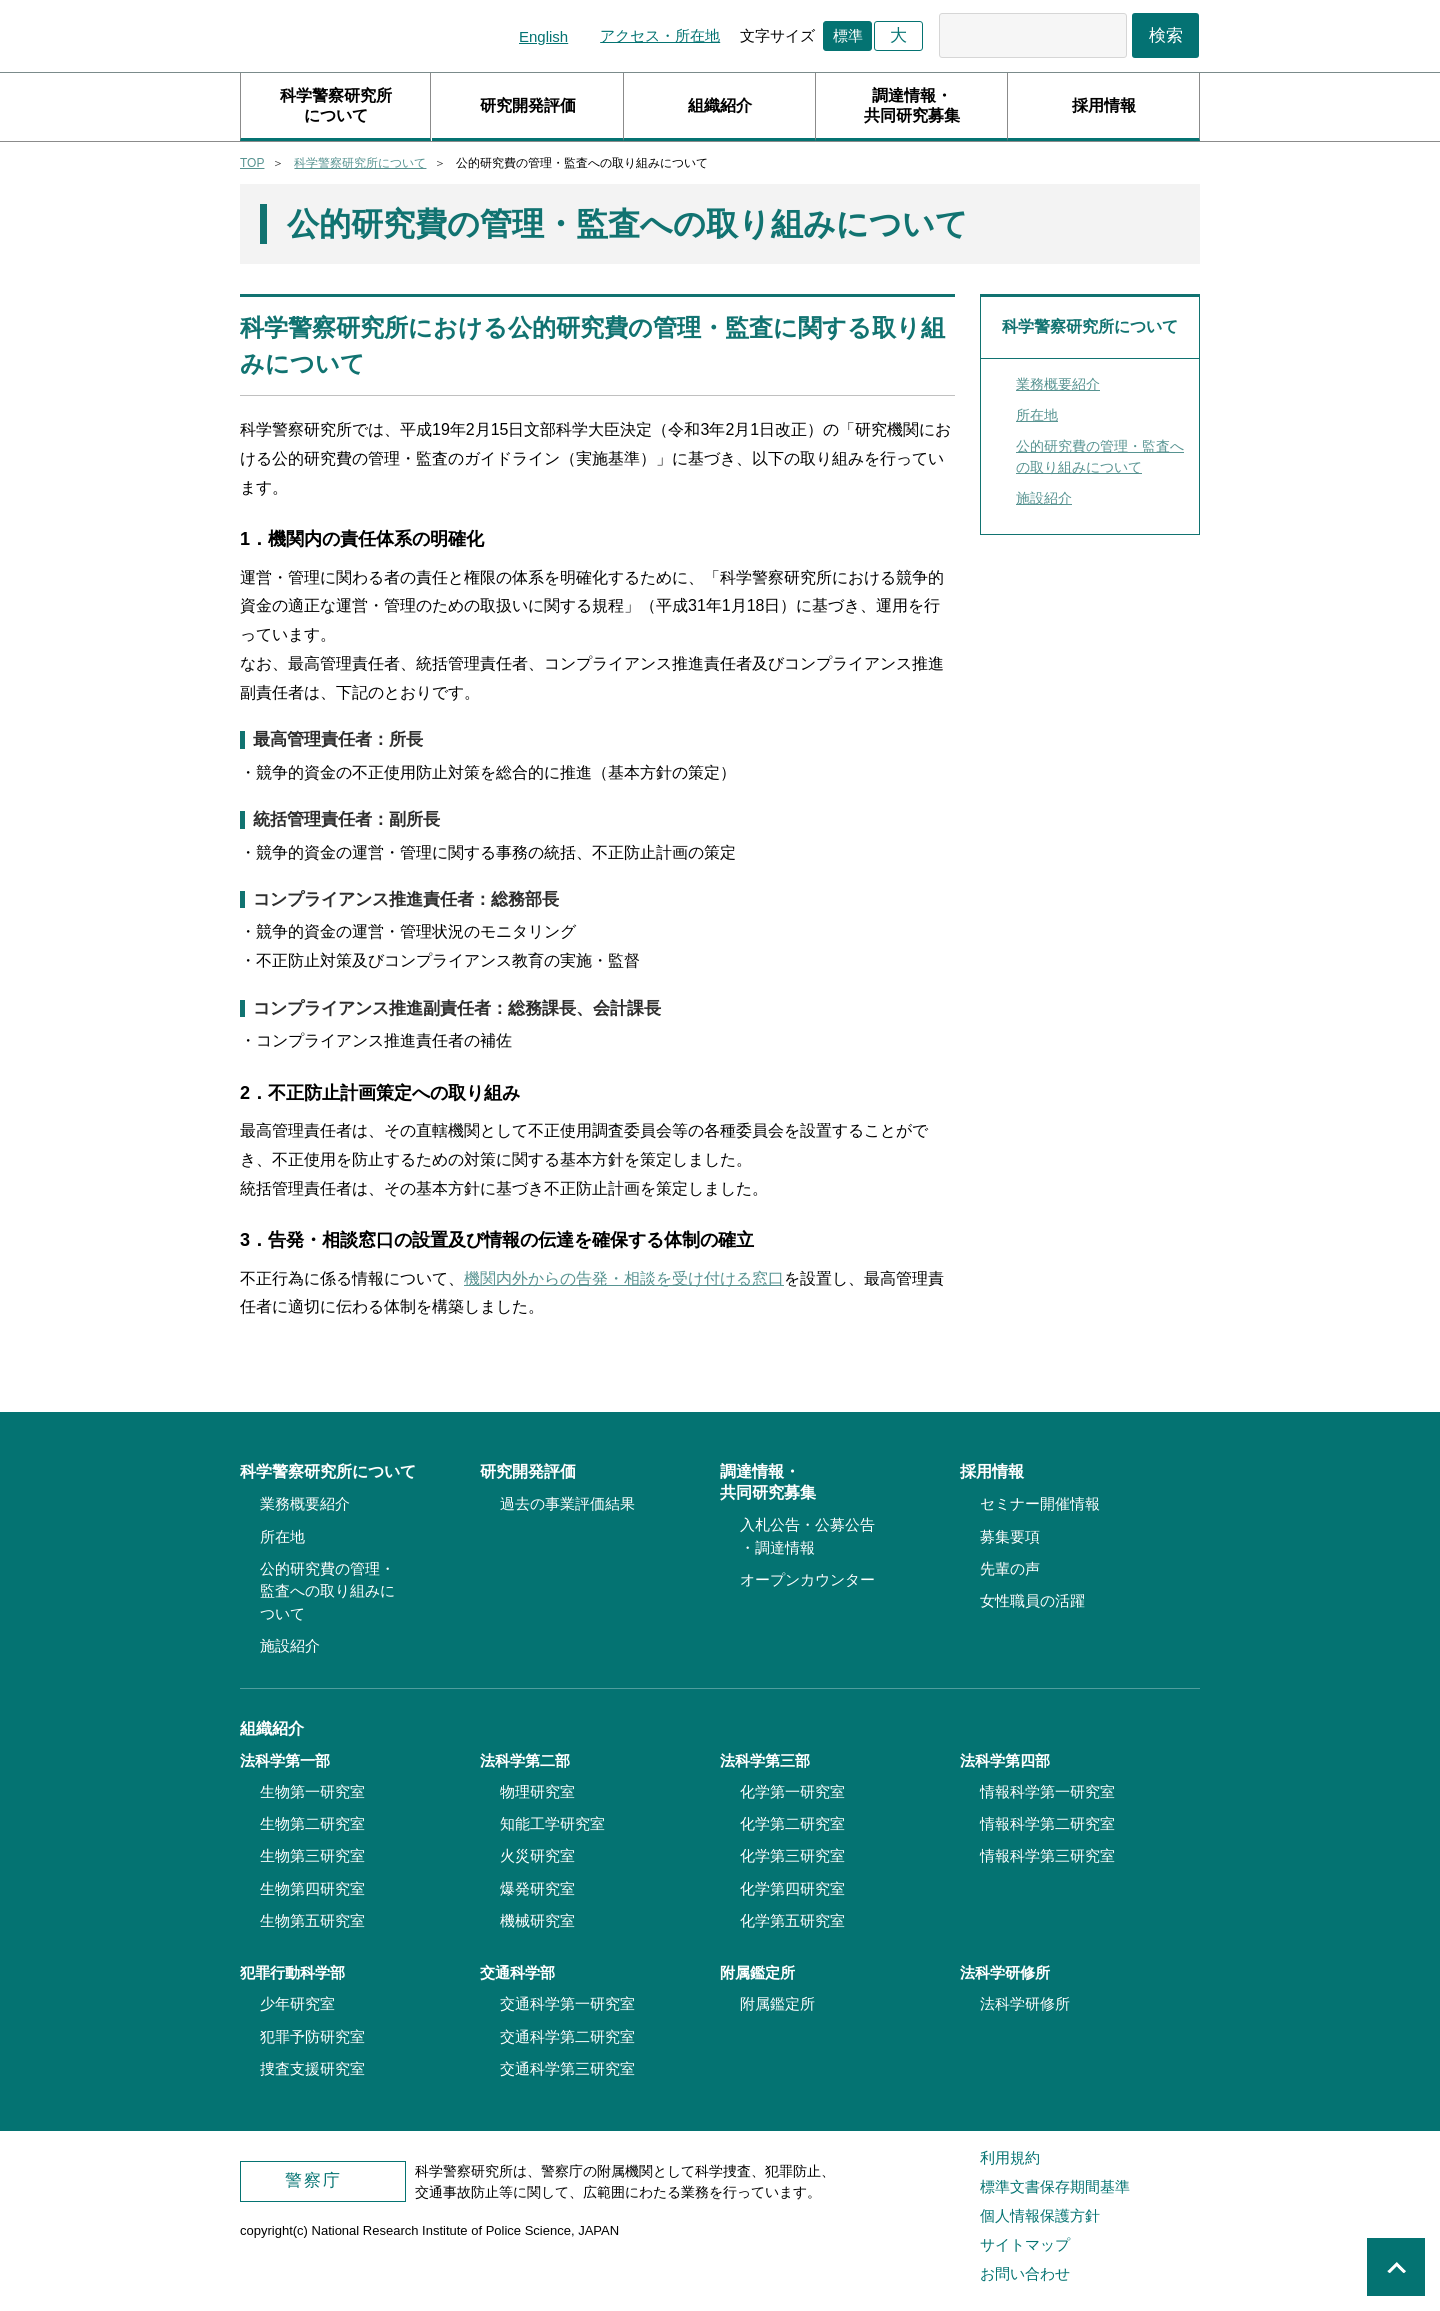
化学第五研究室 (792, 1920)
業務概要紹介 (1058, 384)
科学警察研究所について (336, 105)
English (543, 36)
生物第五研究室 (312, 1920)
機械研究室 (537, 1920)
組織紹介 (720, 105)
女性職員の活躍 (1032, 1600)
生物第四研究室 (312, 1888)
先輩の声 (1010, 1568)
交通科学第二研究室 (567, 2036)
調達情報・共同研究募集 (912, 105)
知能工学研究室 (552, 1823)
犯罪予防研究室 (312, 2036)
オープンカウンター (807, 1579)
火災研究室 (537, 1855)
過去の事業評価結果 (567, 1503)
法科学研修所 (1025, 2003)
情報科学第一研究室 (1047, 1791)
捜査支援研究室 (312, 2068)
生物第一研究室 (312, 1791)
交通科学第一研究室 (567, 2003)
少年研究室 (297, 2003)
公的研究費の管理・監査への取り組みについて (1100, 456)
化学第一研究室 (792, 1791)
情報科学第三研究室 (1047, 1855)
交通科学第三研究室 (567, 2068)
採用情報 (1104, 105)
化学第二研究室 (792, 1823)
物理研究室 (537, 1791)
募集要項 (1010, 1536)
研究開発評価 (528, 105)
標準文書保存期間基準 (1055, 2186)
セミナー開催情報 (1040, 1503)
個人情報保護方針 (1040, 2215)
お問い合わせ (1025, 2273)
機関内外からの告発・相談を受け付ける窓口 (624, 1278)
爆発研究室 (537, 1888)
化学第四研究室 (792, 1888)
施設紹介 (1044, 498)
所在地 (1037, 415)
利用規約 (1010, 2157)
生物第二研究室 (312, 1823)
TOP (252, 163)
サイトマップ (1025, 2244)
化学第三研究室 (792, 1855)
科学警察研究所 (349, 36)
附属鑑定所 (777, 2003)
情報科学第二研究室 (1047, 1823)
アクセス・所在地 (660, 35)
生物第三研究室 (312, 1855)
